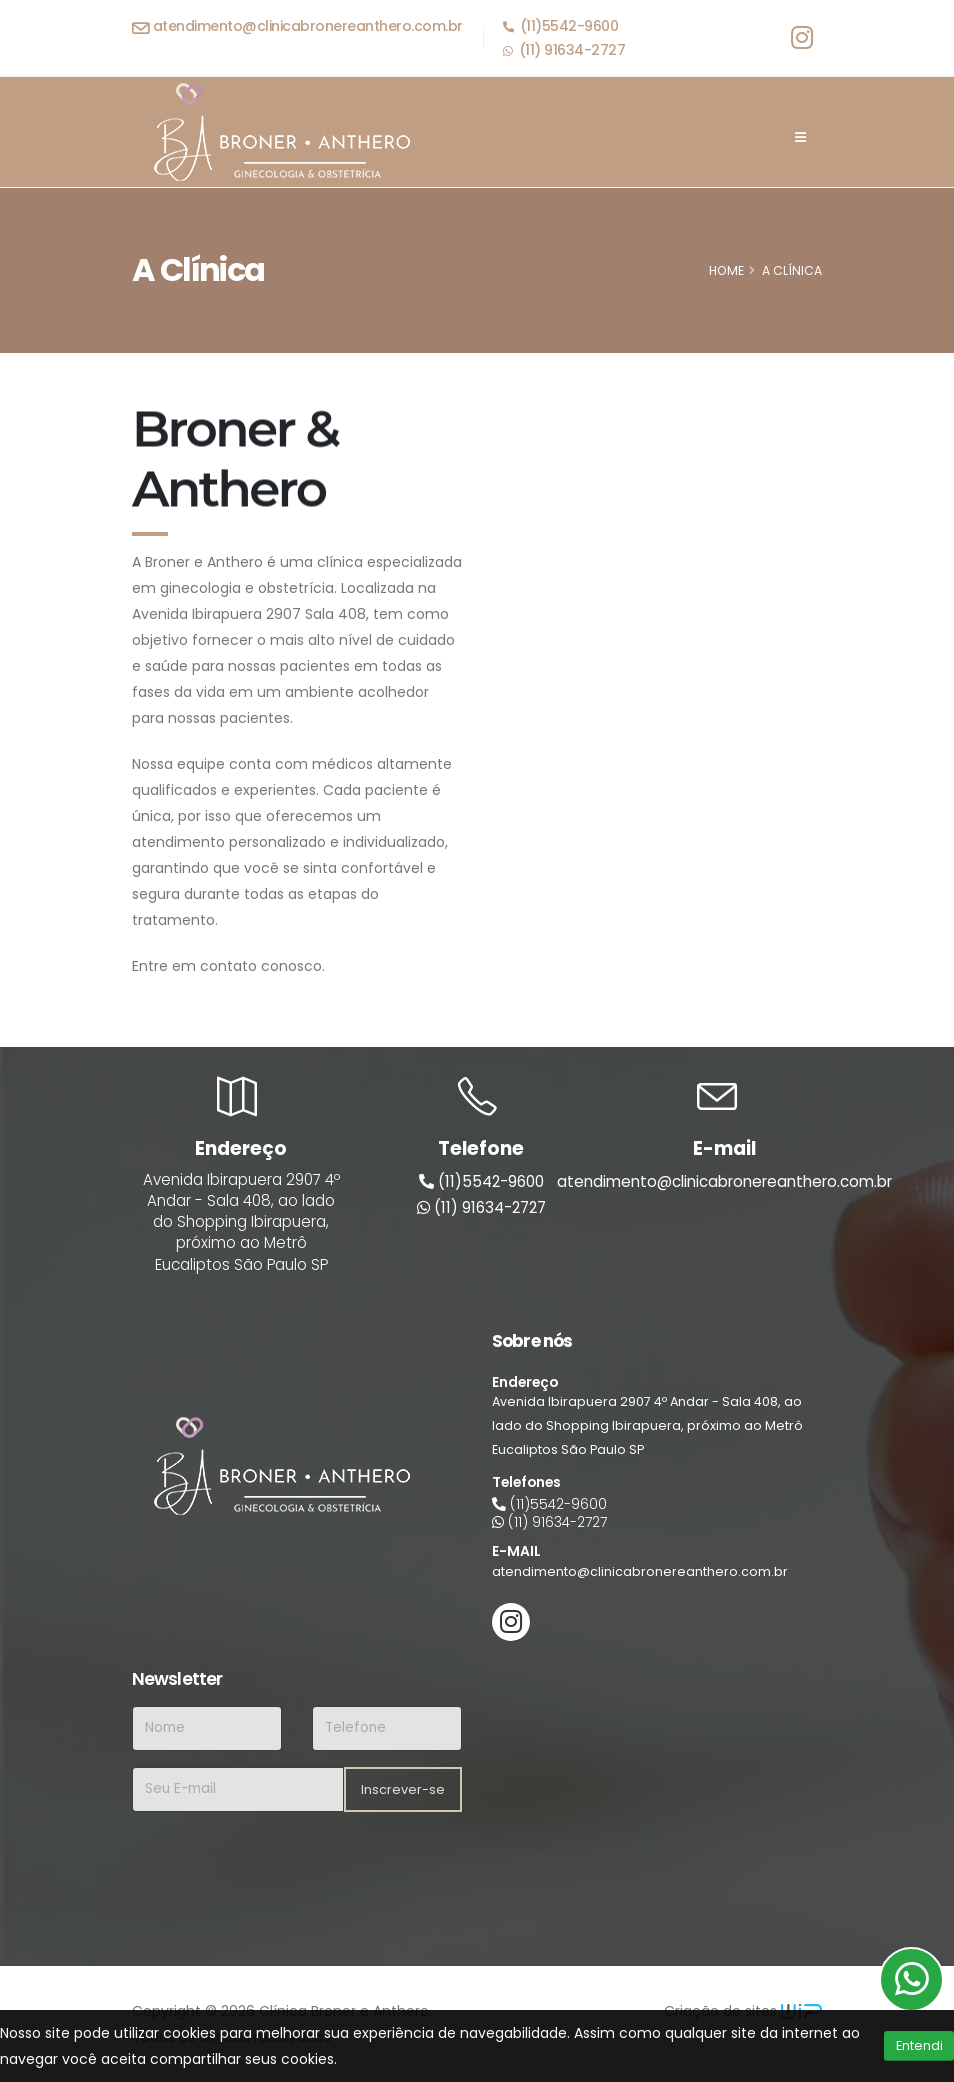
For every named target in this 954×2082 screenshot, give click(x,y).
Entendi (919, 2045)
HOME (726, 270)
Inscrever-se (403, 1789)
